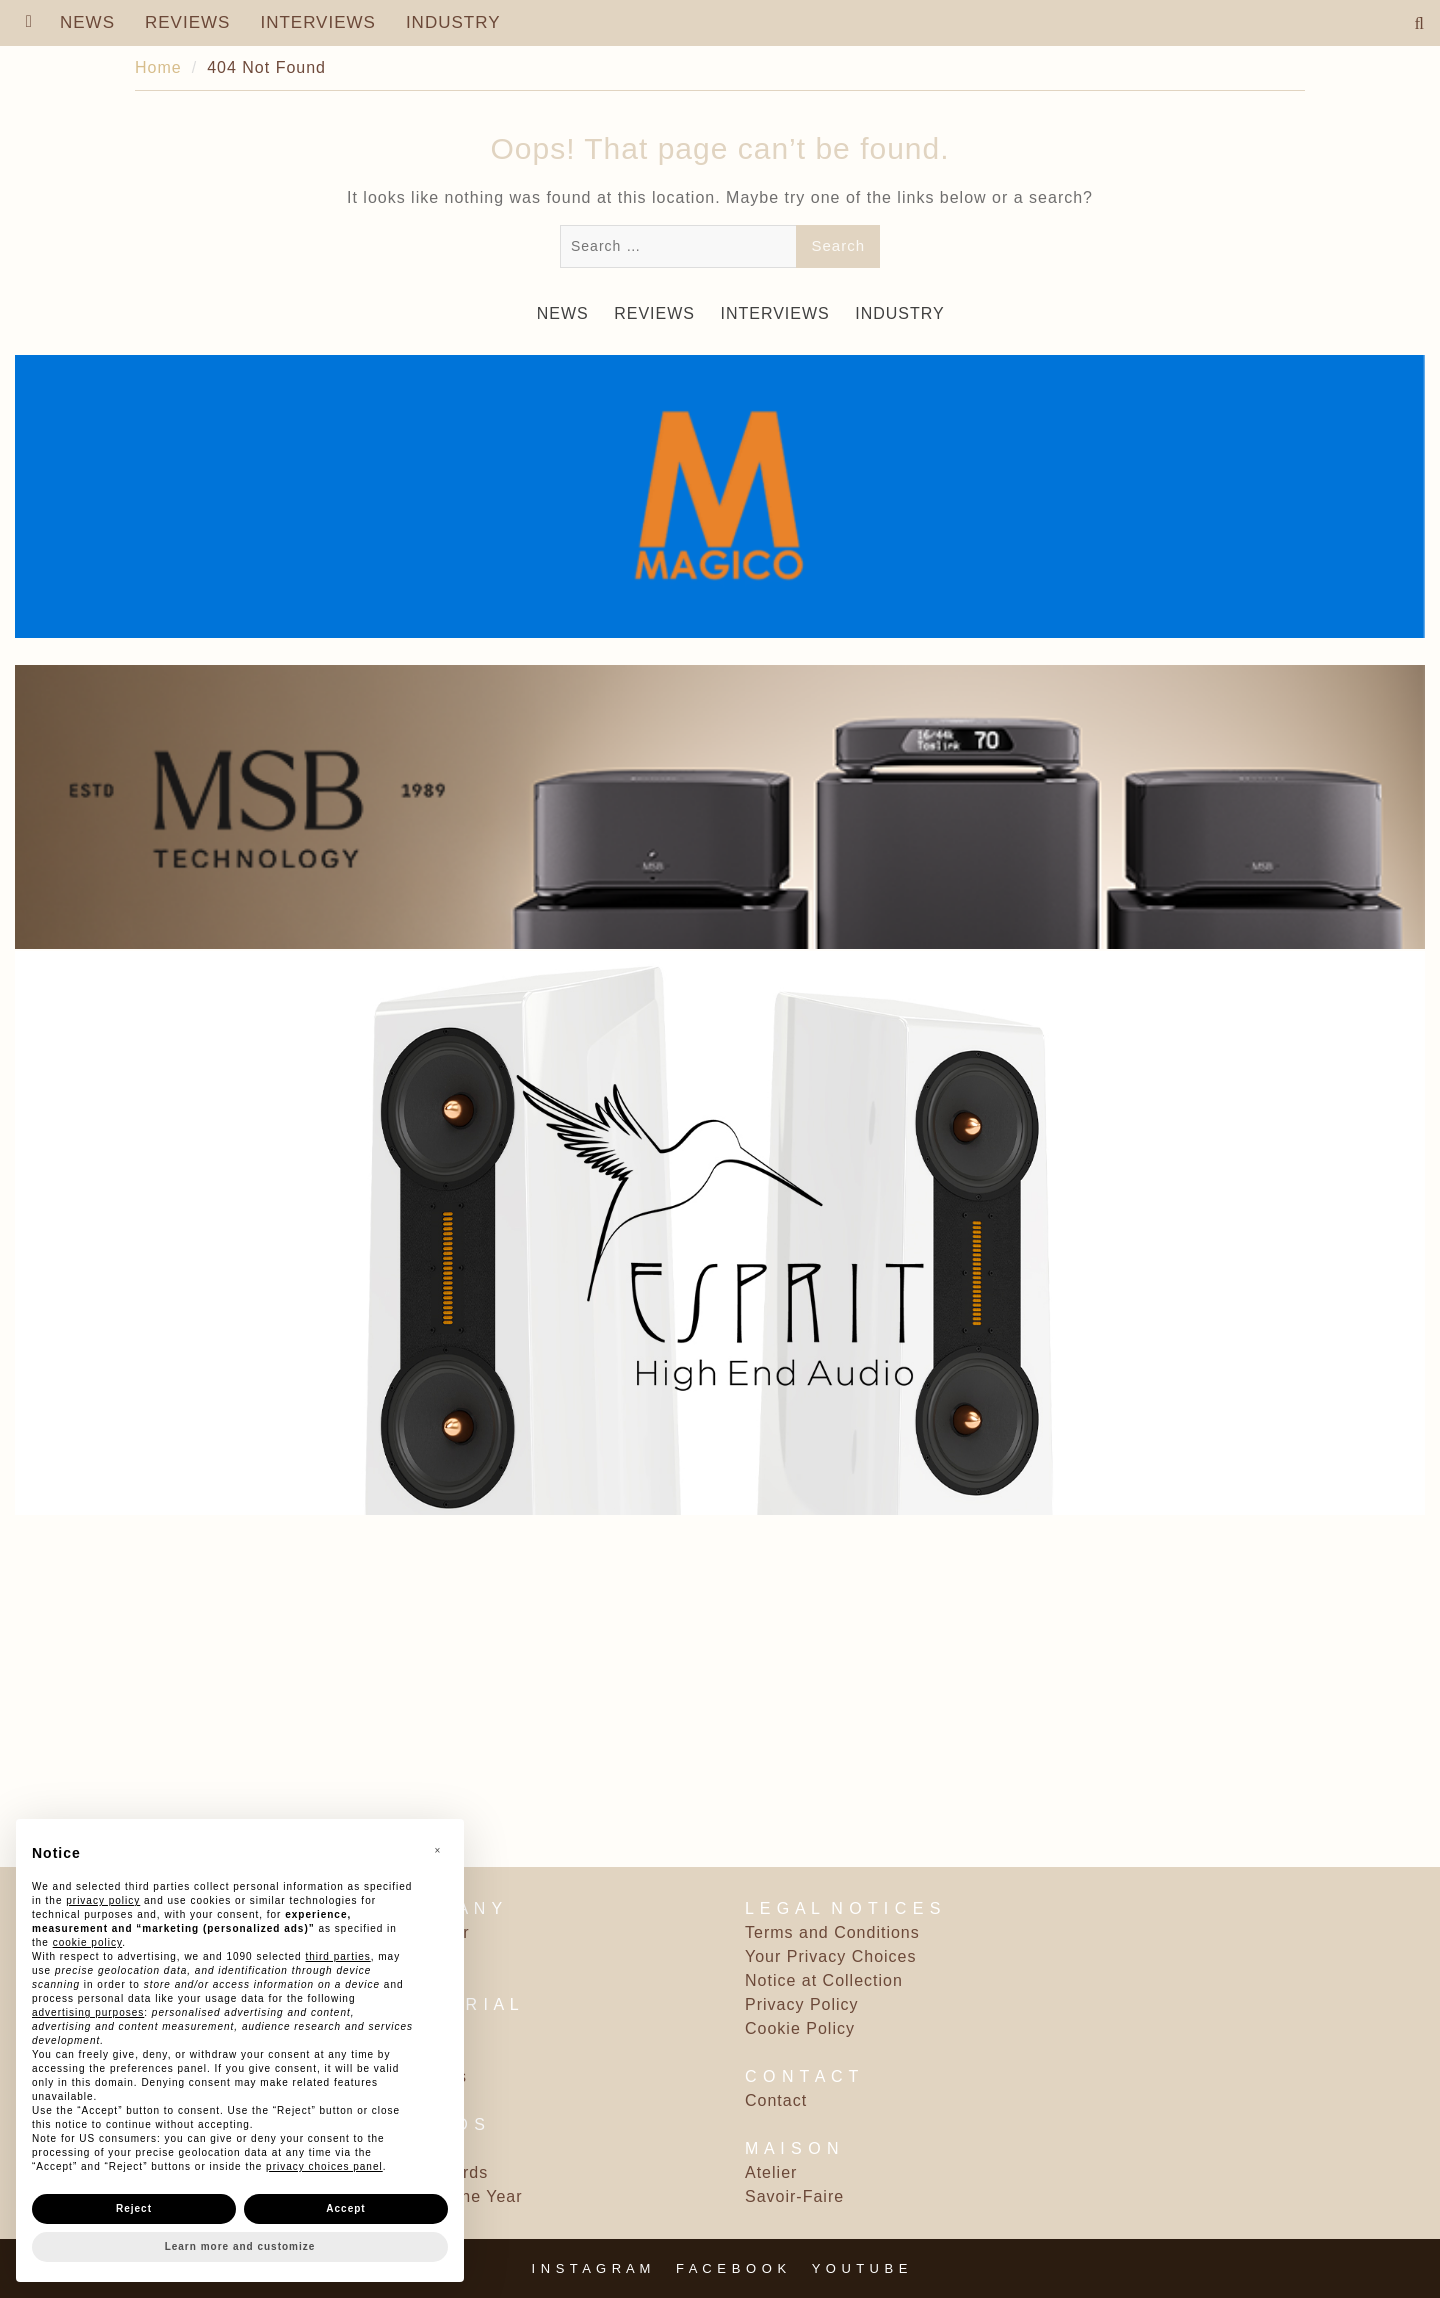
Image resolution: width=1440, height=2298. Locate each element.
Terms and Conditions (832, 1932)
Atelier (771, 2172)
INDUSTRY (453, 22)
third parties (337, 1956)
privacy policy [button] (103, 1900)
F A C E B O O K (731, 2268)
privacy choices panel (324, 2166)
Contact (776, 2100)
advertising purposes (88, 2012)
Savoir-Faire (794, 2196)
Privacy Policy (802, 2004)
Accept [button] (345, 2208)
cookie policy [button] (88, 1942)
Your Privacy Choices (830, 1956)
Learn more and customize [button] (240, 2246)
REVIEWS (187, 22)
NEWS (87, 22)
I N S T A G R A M (592, 2268)
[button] (438, 1851)
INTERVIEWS (317, 22)
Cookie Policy (800, 2028)
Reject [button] (134, 2208)
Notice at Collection (824, 1980)
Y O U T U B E (860, 2268)
